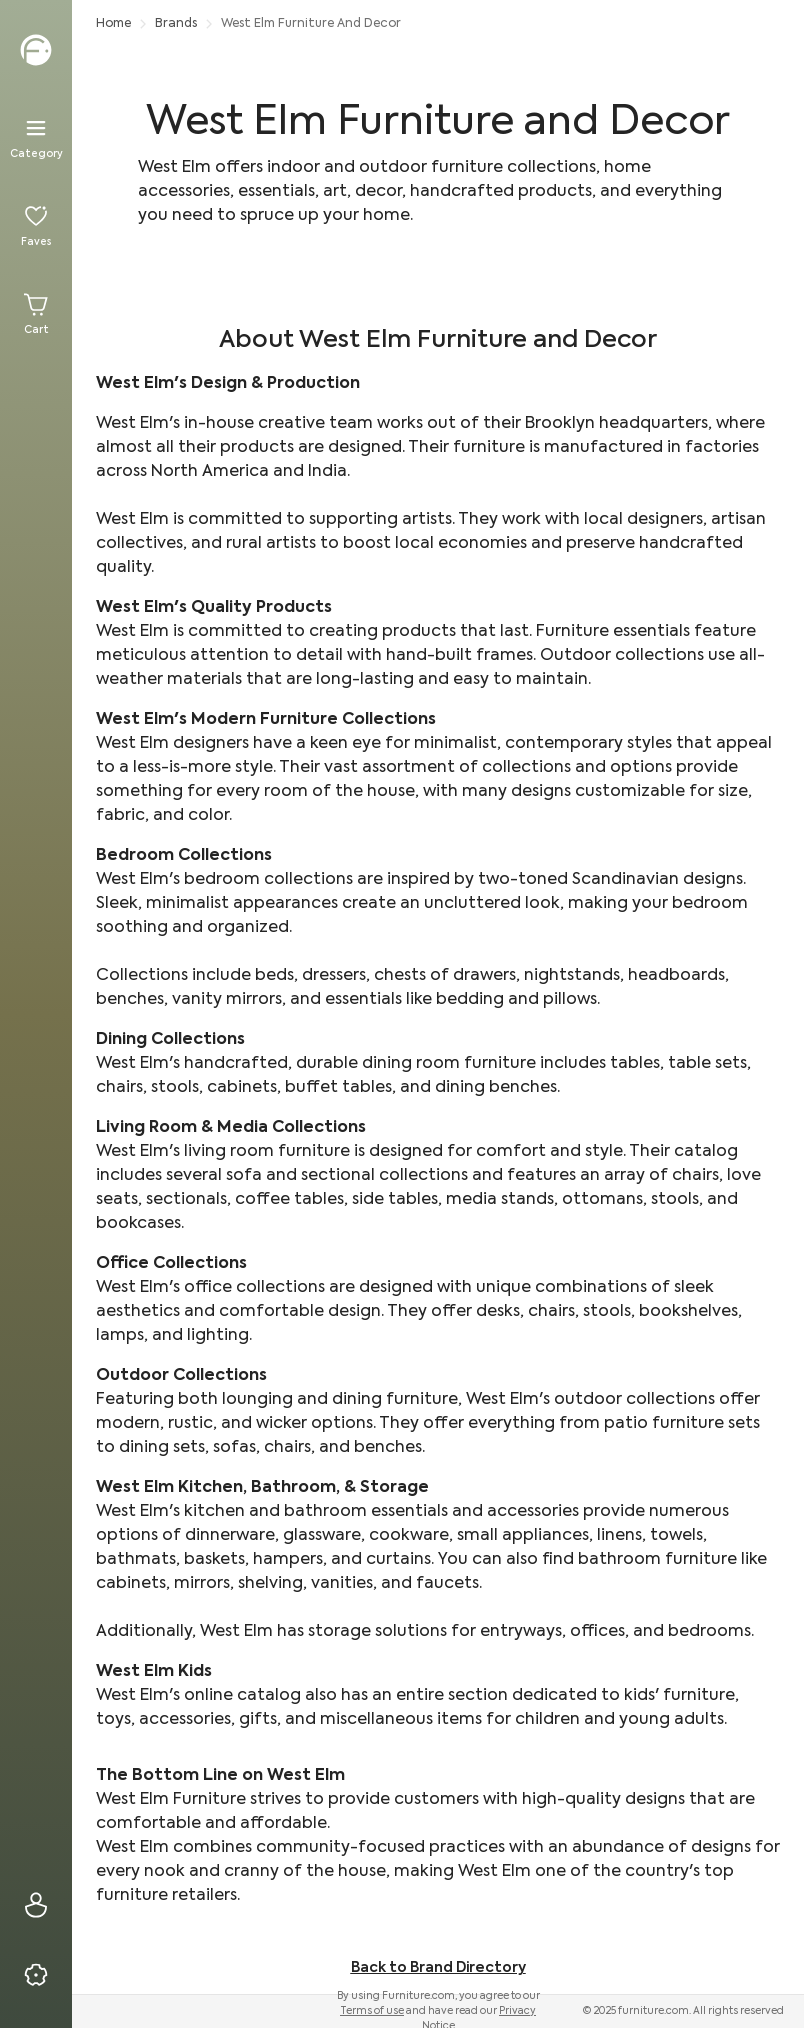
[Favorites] (36, 226)
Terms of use (372, 2011)
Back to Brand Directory (438, 1968)
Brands (176, 24)
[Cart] (36, 314)
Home (113, 24)
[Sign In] (36, 1905)
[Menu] (36, 138)
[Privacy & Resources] (36, 1975)
